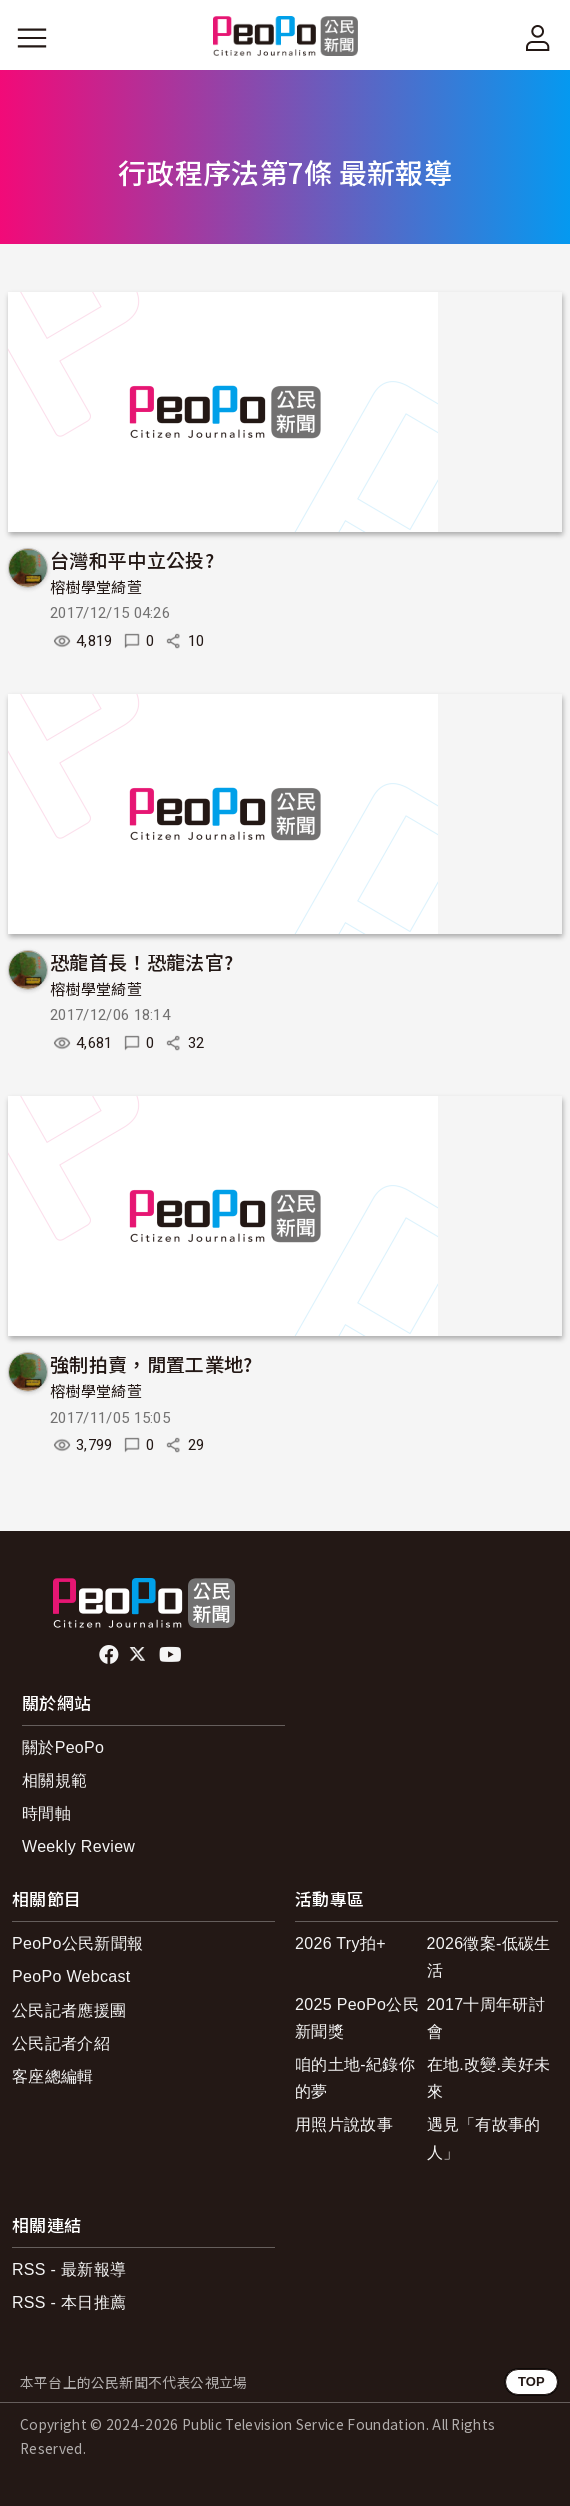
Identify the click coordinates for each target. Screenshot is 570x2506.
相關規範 (54, 1780)
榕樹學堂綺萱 (96, 588)
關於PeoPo (63, 1747)
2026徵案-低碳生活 (489, 1957)
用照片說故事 (344, 2124)
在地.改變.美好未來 (489, 2078)
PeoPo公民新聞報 (77, 1943)
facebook (110, 1655)
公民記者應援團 (69, 2010)
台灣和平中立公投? (132, 559)
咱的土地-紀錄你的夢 (355, 2078)
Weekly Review (78, 1846)
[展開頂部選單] (538, 38)
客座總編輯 (53, 2076)
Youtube (172, 1655)
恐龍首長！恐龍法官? (141, 961)
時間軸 (46, 1813)
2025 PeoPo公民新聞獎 (357, 2018)
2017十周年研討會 (486, 2018)
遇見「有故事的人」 (484, 2138)
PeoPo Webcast (71, 1976)
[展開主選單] (32, 38)
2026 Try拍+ (340, 1943)
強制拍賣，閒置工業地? (151, 1363)
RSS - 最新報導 (69, 2269)
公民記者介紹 (61, 2043)
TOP (531, 2381)
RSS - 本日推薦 (69, 2302)
